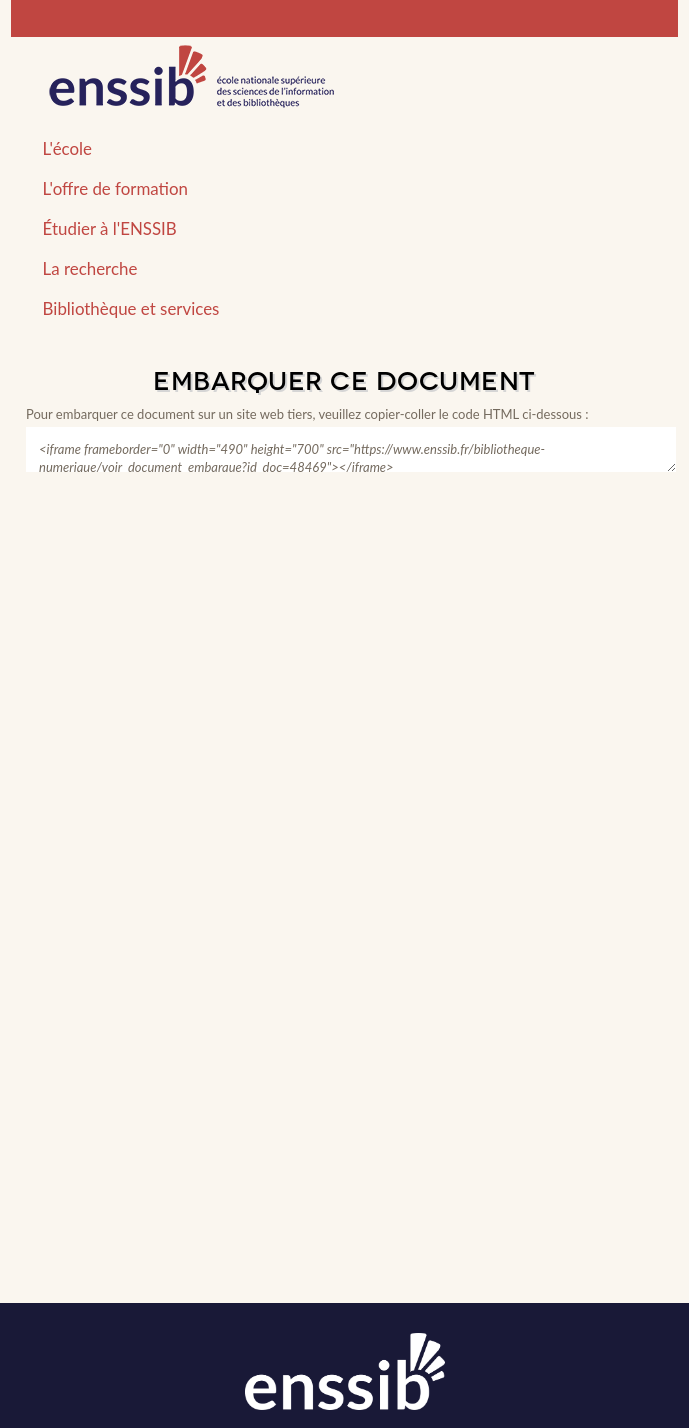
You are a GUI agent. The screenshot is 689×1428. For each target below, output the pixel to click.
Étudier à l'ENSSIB (110, 228)
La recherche (90, 268)
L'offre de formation (115, 188)
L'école (67, 148)
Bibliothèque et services (131, 308)
